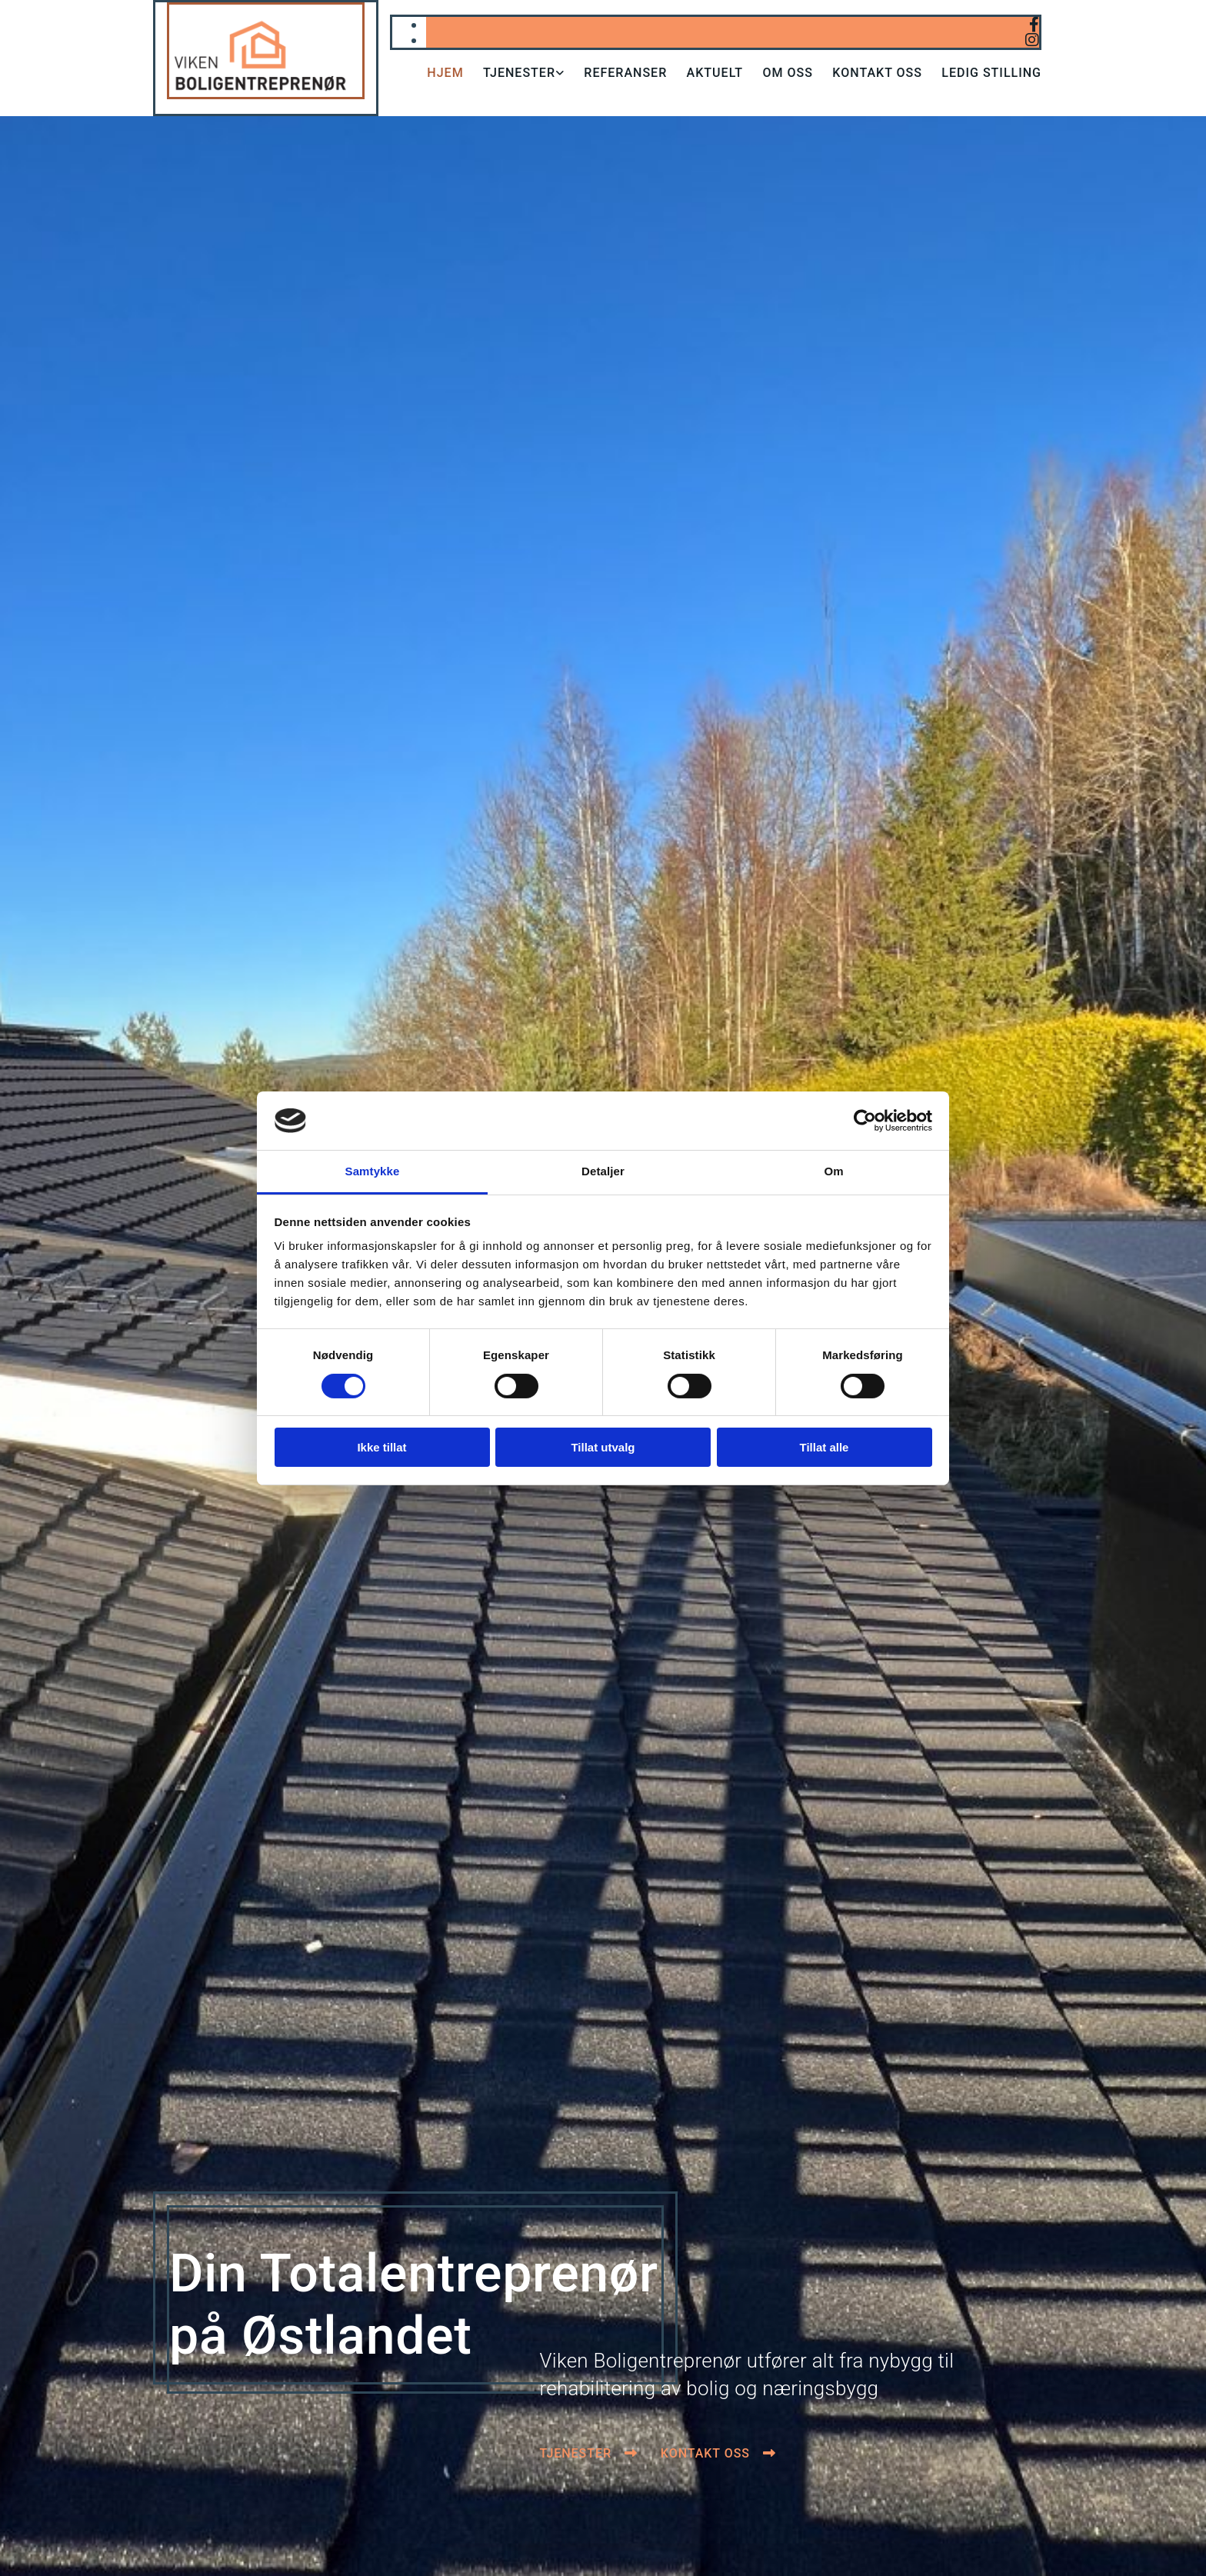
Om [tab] (833, 1171)
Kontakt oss (877, 72)
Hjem (445, 72)
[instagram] (1032, 40)
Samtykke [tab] (372, 1171)
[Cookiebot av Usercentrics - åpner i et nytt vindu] (865, 1120)
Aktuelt (715, 72)
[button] (589, 2453)
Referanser (625, 72)
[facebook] (1034, 24)
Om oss (788, 72)
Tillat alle (824, 1447)
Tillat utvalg (603, 1447)
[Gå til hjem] (266, 95)
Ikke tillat (381, 1447)
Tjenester (519, 72)
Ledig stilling (991, 72)
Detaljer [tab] (603, 1171)
